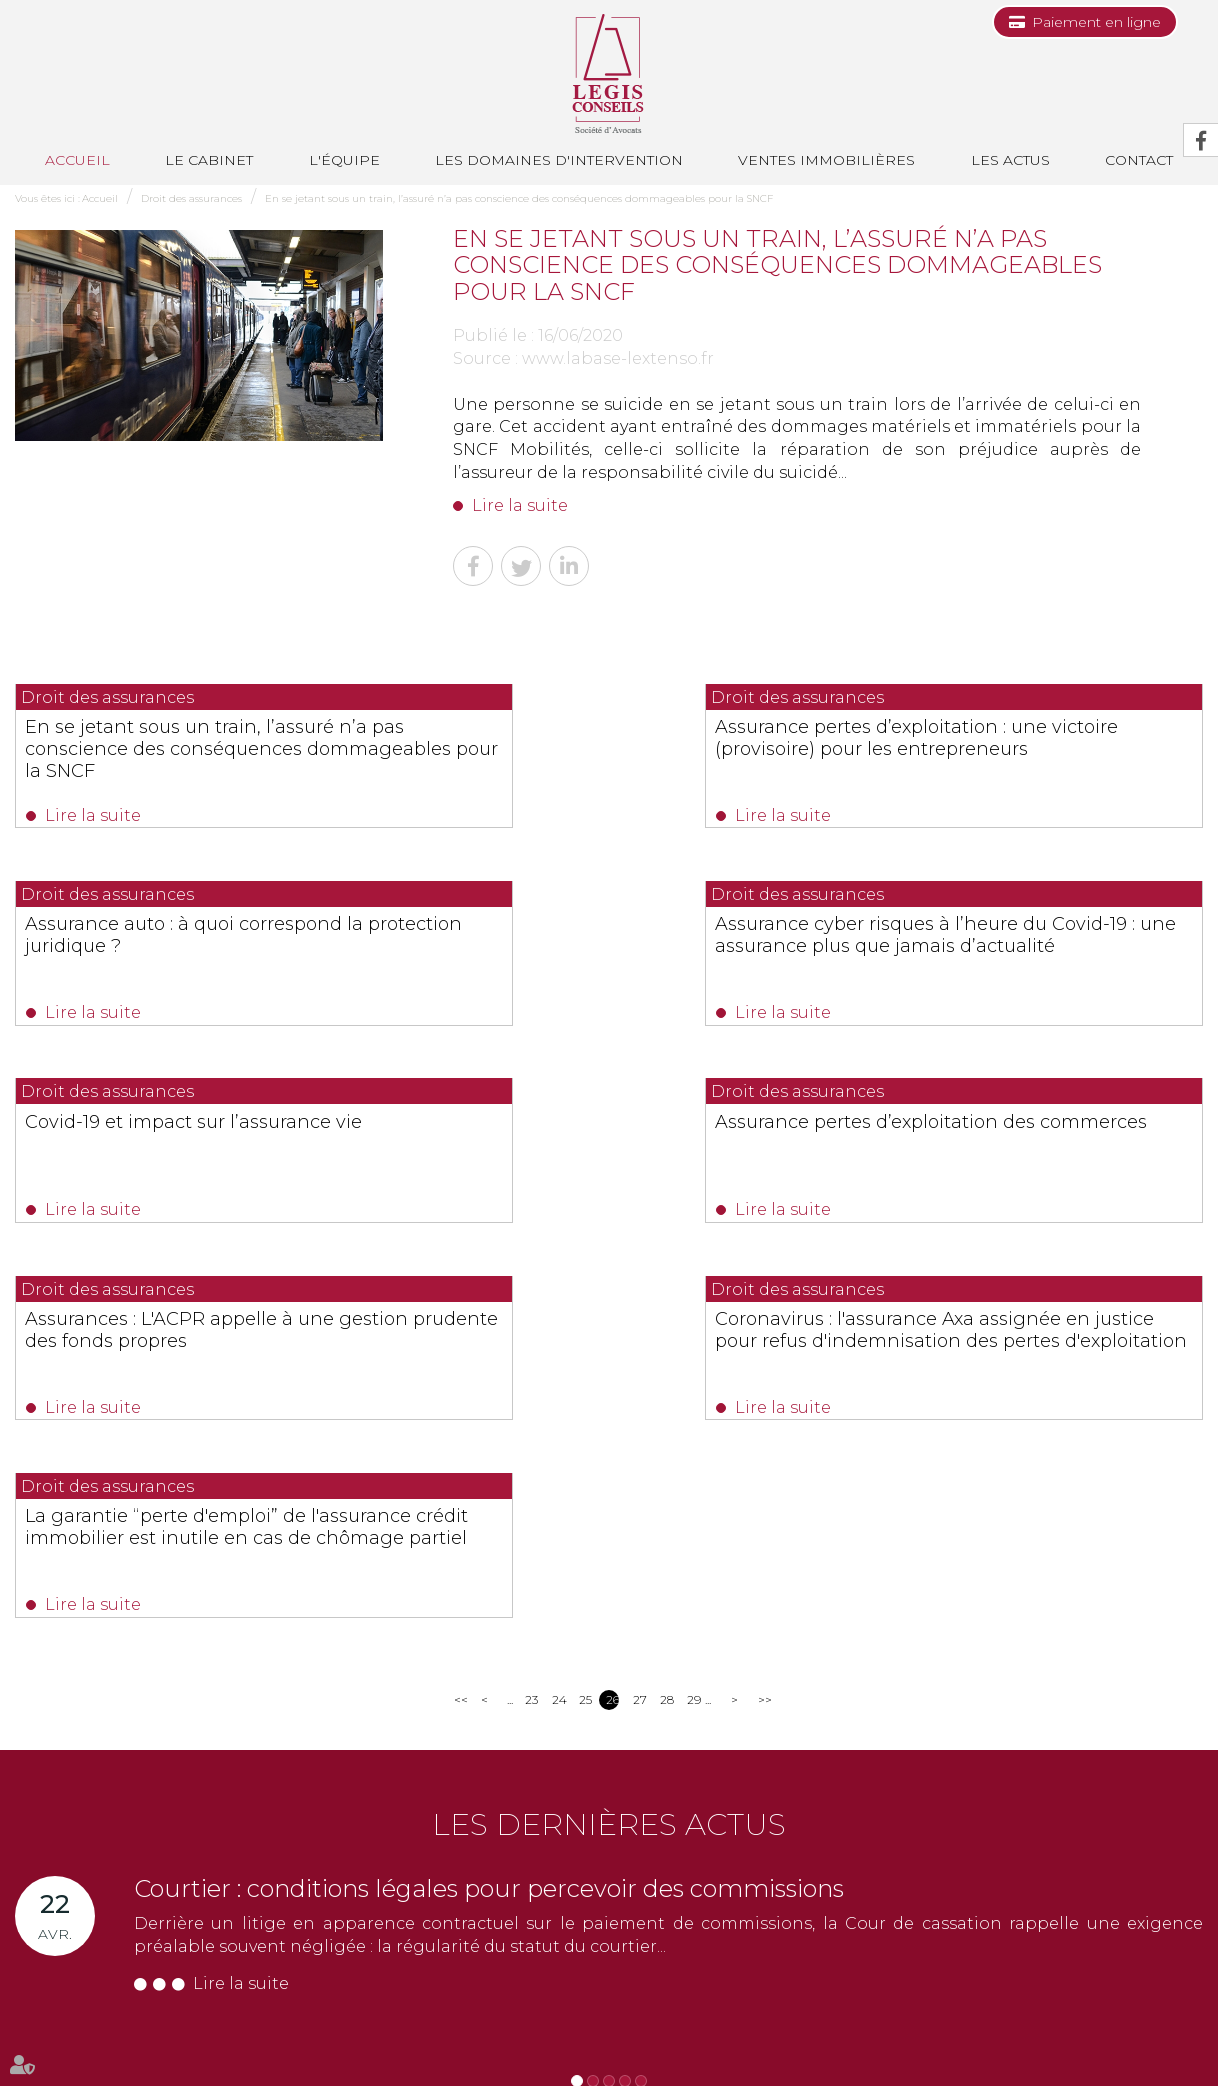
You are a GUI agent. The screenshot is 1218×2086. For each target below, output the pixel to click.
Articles (1061, 2033)
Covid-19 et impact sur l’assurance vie (608, 930)
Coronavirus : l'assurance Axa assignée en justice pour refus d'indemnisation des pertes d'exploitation (576, 1167)
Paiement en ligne (1096, 22)
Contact (599, 2033)
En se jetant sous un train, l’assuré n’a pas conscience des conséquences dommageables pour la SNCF (519, 198)
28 (666, 1324)
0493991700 (96, 1894)
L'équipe (344, 160)
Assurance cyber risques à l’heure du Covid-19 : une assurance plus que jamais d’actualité (192, 952)
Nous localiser (89, 1969)
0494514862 (411, 1871)
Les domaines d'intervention (559, 160)
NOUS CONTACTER (127, 1934)
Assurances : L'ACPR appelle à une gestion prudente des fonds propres (189, 1145)
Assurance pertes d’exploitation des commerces (1014, 941)
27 (639, 1324)
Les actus (1010, 160)
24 (558, 1324)
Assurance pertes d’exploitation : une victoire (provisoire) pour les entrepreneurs (606, 749)
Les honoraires (796, 2033)
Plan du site (885, 2033)
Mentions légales (980, 2033)
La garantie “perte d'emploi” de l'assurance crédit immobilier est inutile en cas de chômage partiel (1007, 1156)
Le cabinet (209, 160)
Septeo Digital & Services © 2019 (103, 2077)
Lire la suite (520, 505)
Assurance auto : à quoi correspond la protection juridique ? (1012, 738)
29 (693, 1324)
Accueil (77, 160)
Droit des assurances (191, 198)
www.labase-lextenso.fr (618, 358)
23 (531, 1324)
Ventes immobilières (826, 160)
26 (612, 1324)
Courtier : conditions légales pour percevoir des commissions (489, 1513)
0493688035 (250, 1894)
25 (585, 1324)
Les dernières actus (609, 1449)
